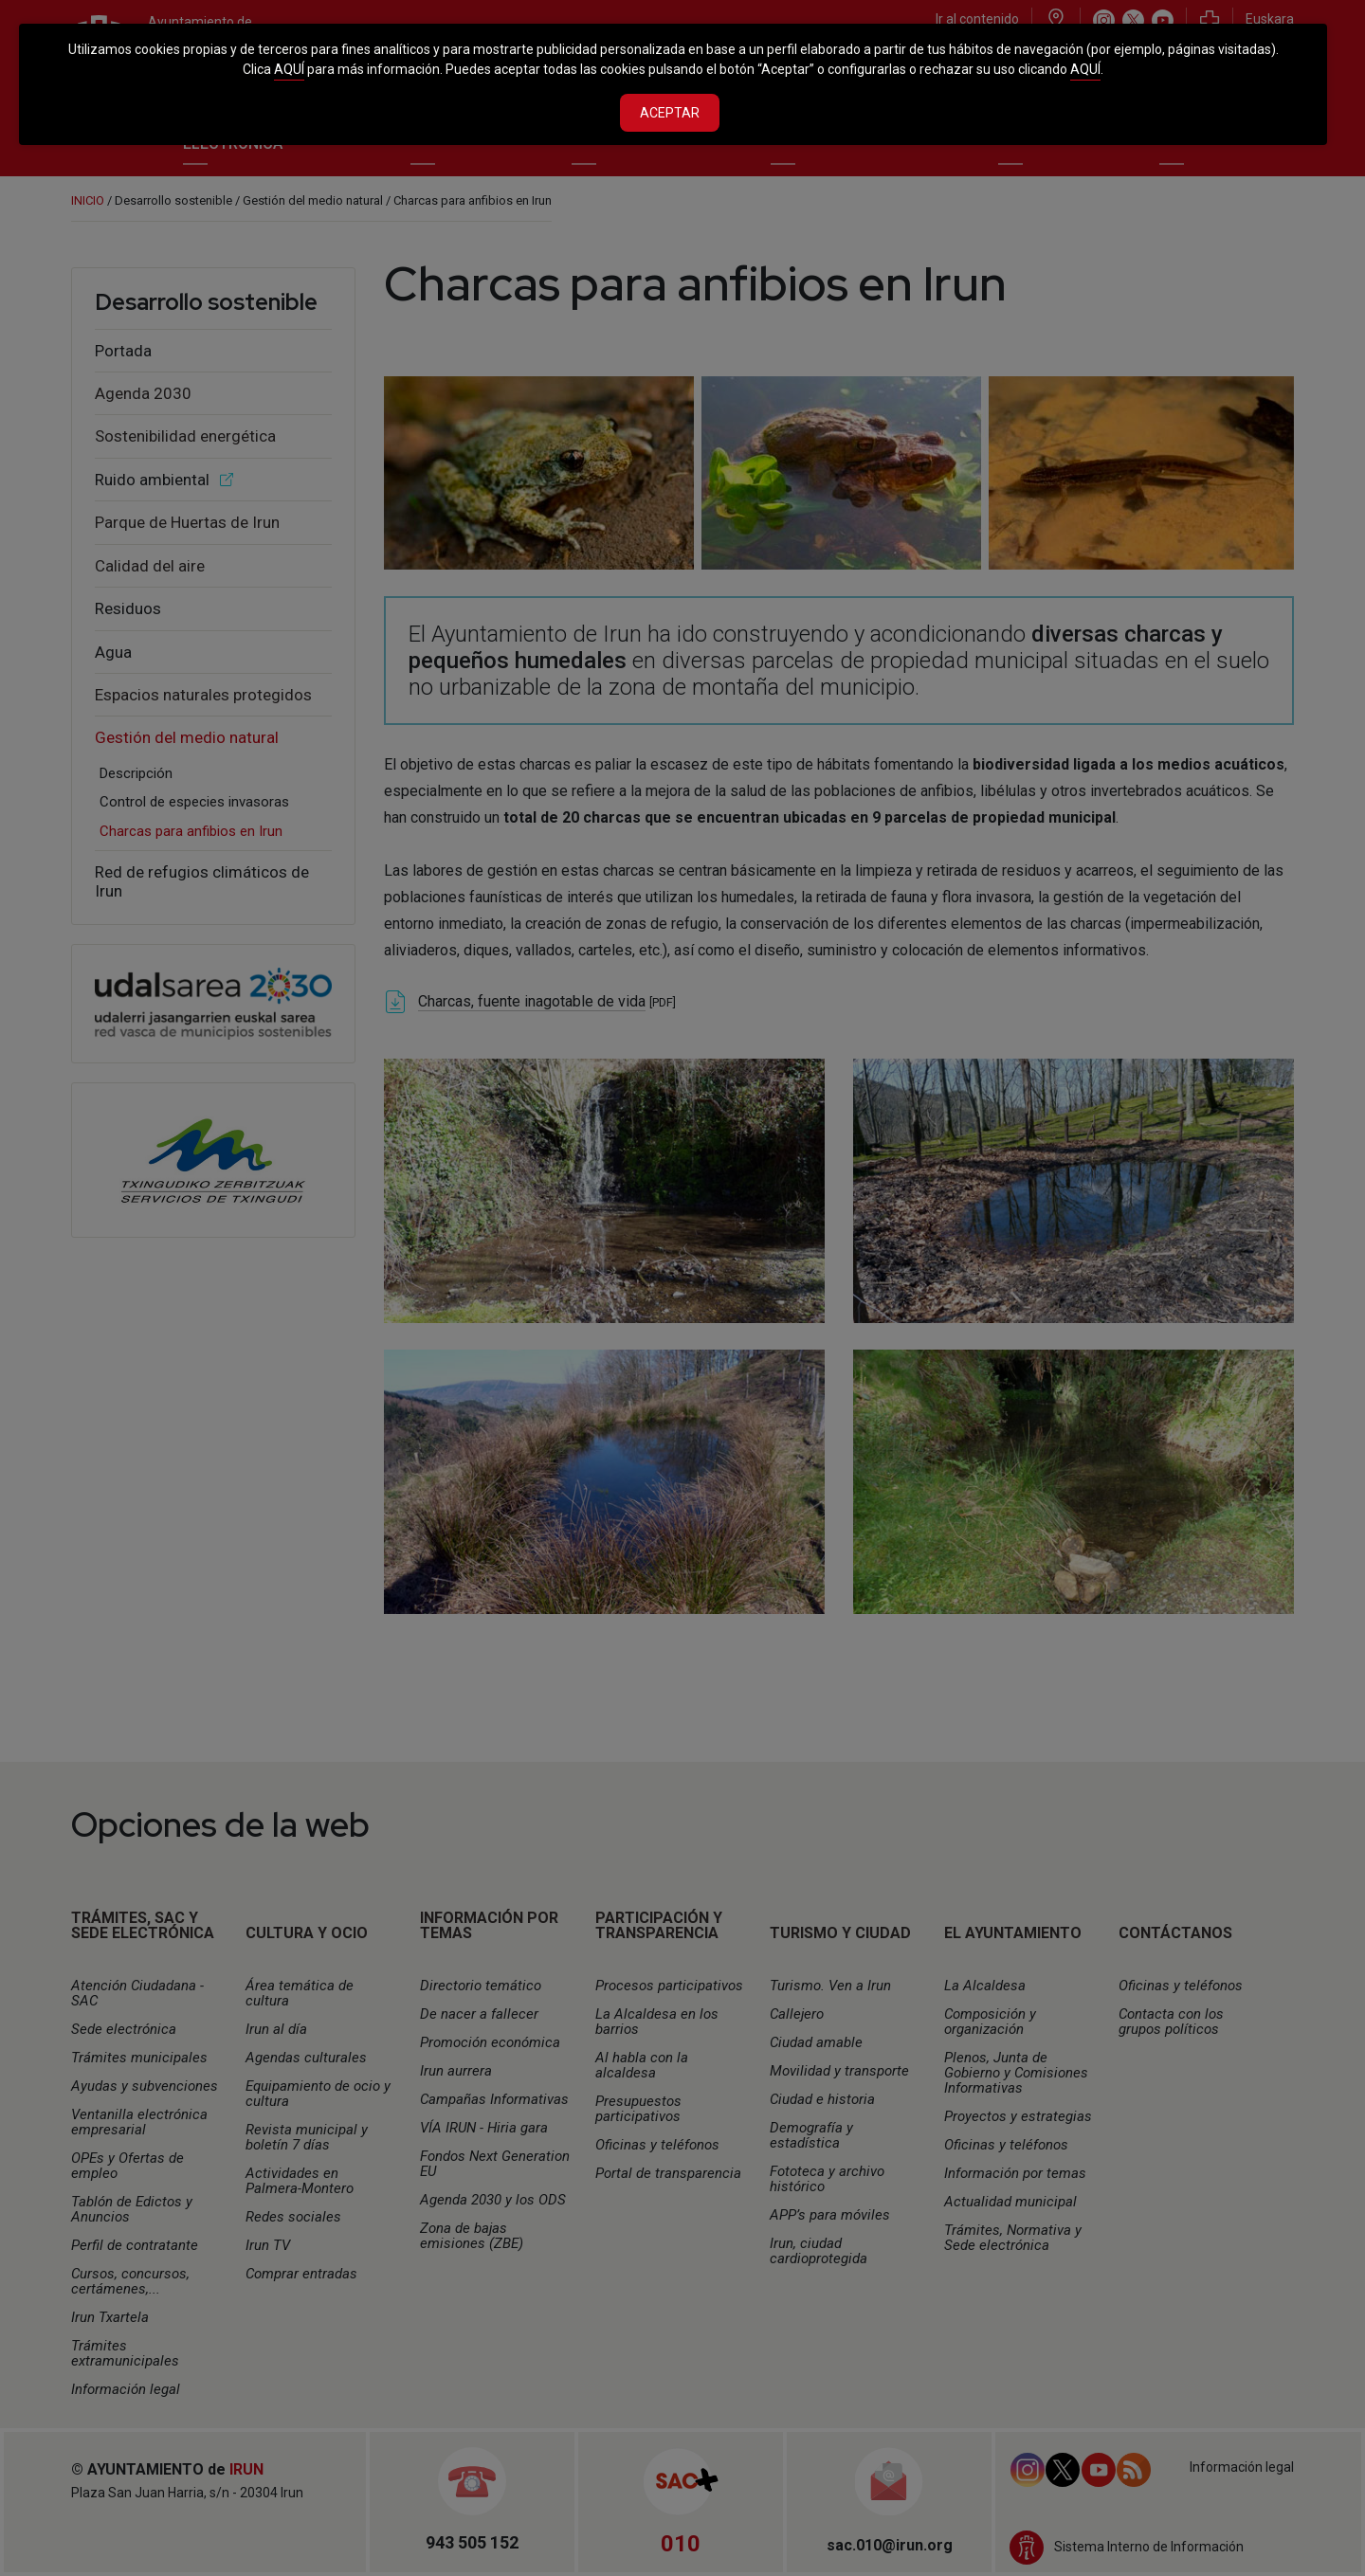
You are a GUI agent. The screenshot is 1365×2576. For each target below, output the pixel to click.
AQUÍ (289, 69)
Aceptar (670, 112)
